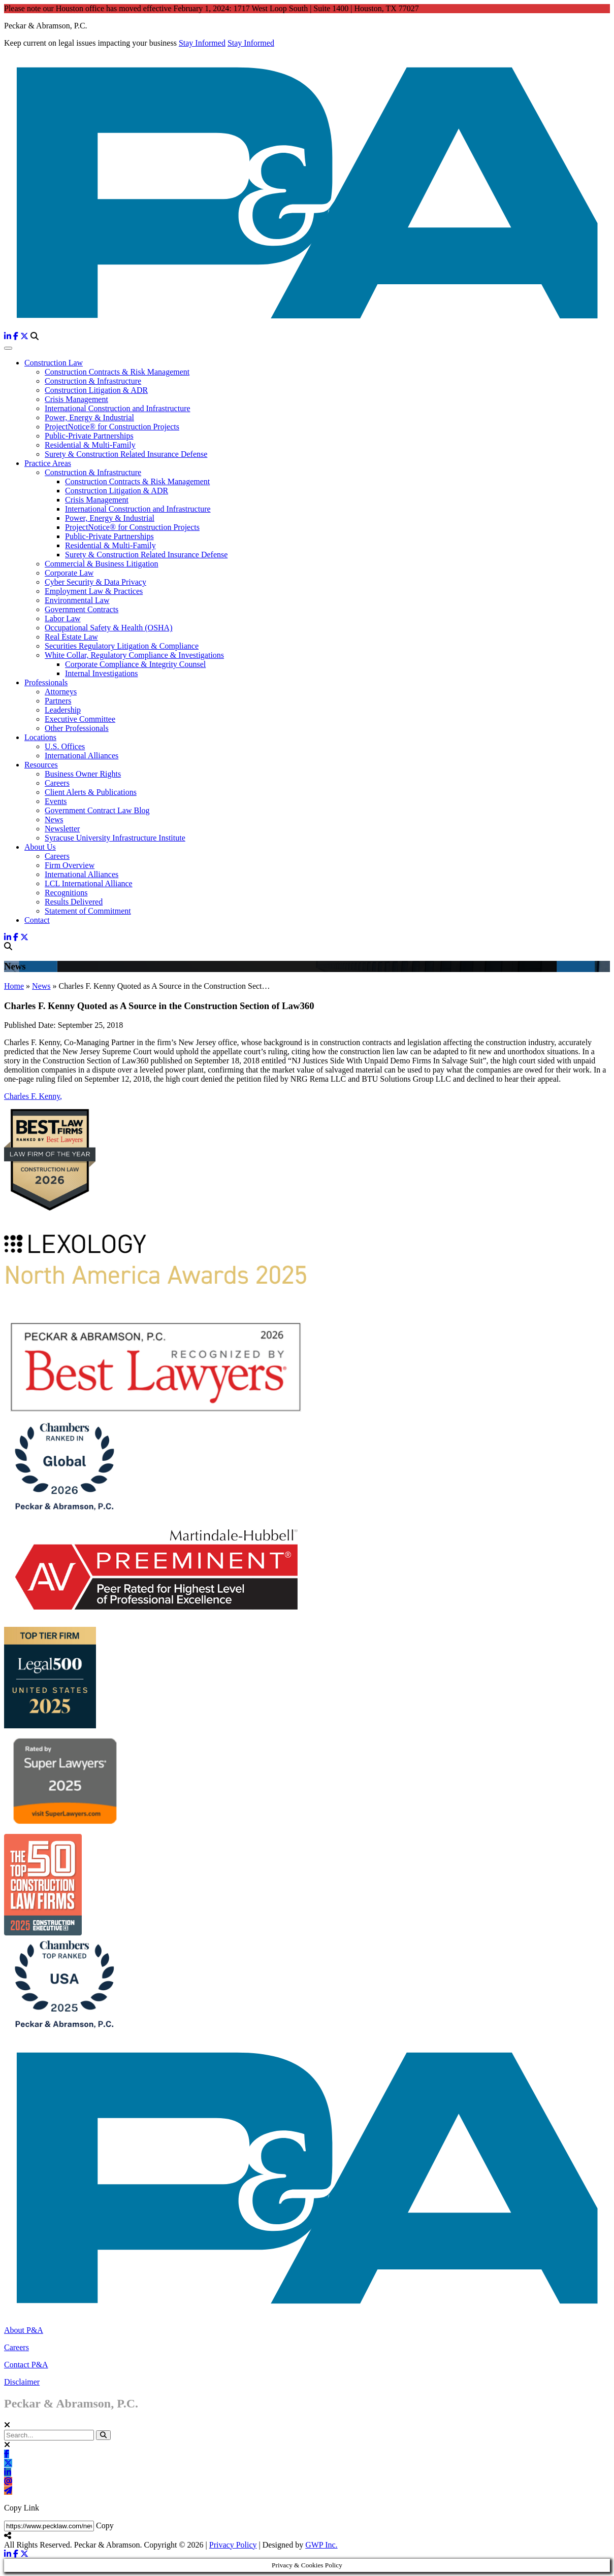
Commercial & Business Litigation (101, 563)
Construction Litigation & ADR (96, 390)
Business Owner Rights (83, 774)
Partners (58, 700)
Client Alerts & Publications (91, 792)
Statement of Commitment (88, 911)
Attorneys (61, 691)
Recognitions (66, 892)
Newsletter (62, 828)
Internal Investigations (101, 673)
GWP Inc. (321, 2544)
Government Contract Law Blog (97, 810)
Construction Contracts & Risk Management (117, 371)
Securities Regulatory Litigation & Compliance (122, 646)
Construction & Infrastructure (93, 381)
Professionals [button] (46, 682)
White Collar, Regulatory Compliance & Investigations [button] (134, 655)
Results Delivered (74, 901)
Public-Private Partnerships (89, 435)
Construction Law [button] (53, 362)
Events (56, 801)
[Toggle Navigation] (8, 348)
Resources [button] (41, 764)
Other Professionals (77, 728)
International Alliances (81, 755)
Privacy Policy (233, 2544)
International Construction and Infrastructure (117, 408)
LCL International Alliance (89, 883)
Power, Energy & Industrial (89, 417)
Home (14, 986)
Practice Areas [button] (47, 463)
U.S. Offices (65, 746)
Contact (37, 920)
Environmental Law (77, 600)
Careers (57, 783)
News (54, 819)
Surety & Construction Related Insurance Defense (126, 454)
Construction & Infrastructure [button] (93, 472)
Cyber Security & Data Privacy (95, 582)
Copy (105, 2525)
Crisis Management (76, 399)
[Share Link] (49, 2526)
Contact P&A (26, 2364)
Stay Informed (202, 43)
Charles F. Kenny (33, 1096)
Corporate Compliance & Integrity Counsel (135, 664)
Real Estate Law (71, 636)
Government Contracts (81, 609)
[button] (103, 2435)
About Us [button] (40, 847)
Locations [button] (40, 737)
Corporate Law (69, 572)
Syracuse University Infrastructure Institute (115, 837)
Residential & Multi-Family (90, 445)
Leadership (63, 710)
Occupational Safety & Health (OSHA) (108, 627)
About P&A (23, 2330)
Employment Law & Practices (94, 591)
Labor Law (63, 618)
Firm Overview (69, 865)
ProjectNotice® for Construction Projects (112, 426)
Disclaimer (22, 2382)
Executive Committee (80, 719)
